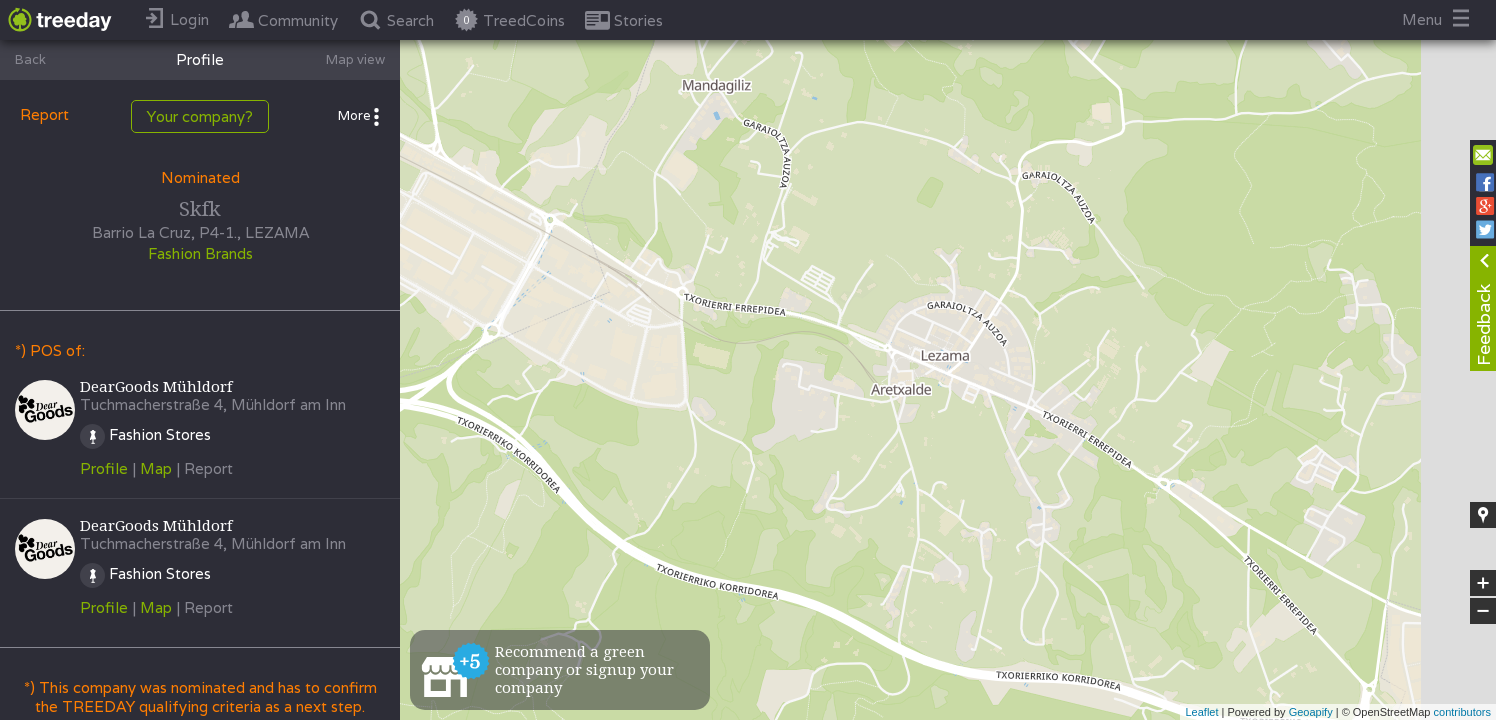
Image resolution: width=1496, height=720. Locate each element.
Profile (104, 468)
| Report (204, 468)
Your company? (200, 116)
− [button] (1483, 611)
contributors (1462, 712)
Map (156, 468)
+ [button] (1483, 583)
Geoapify (1311, 712)
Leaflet (1201, 712)
